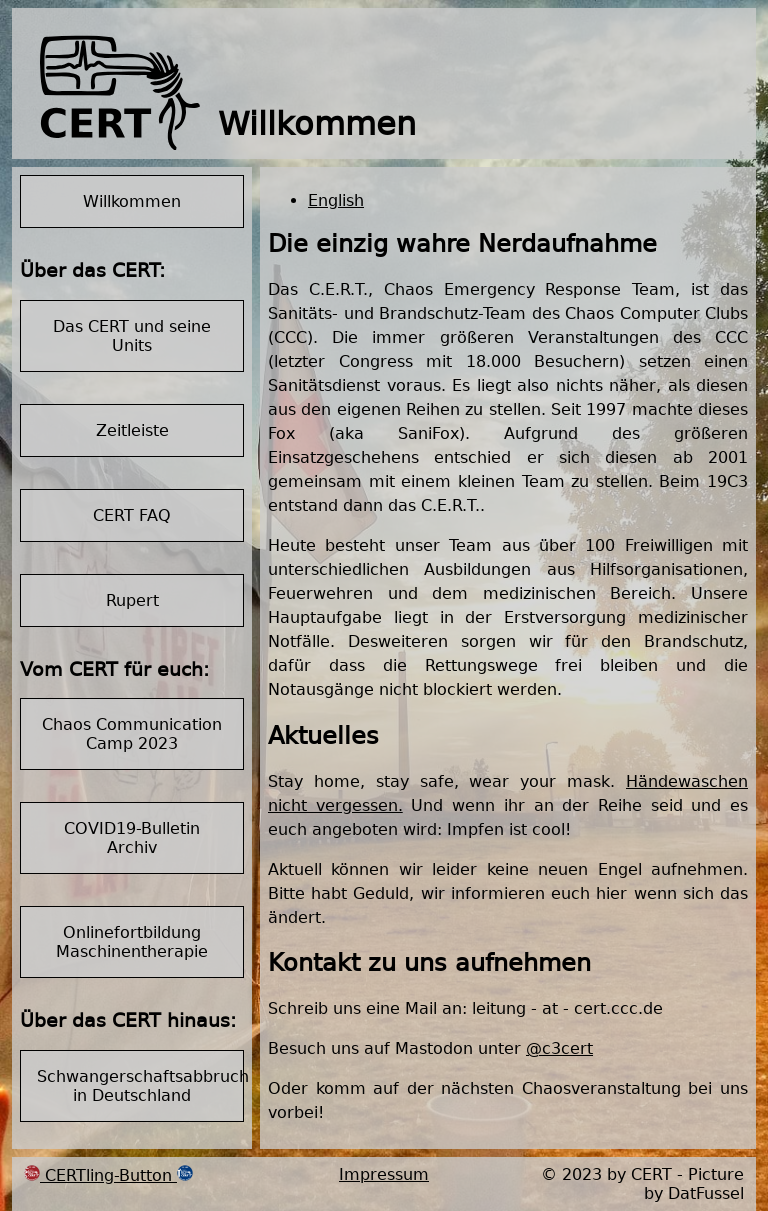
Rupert (132, 600)
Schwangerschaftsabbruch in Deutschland (140, 1086)
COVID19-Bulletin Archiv (132, 838)
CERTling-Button (108, 1175)
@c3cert (559, 1048)
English (336, 200)
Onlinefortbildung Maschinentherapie (132, 942)
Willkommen (132, 201)
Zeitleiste (132, 430)
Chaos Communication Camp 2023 (132, 734)
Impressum (384, 1174)
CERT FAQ (132, 515)
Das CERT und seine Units (132, 336)
